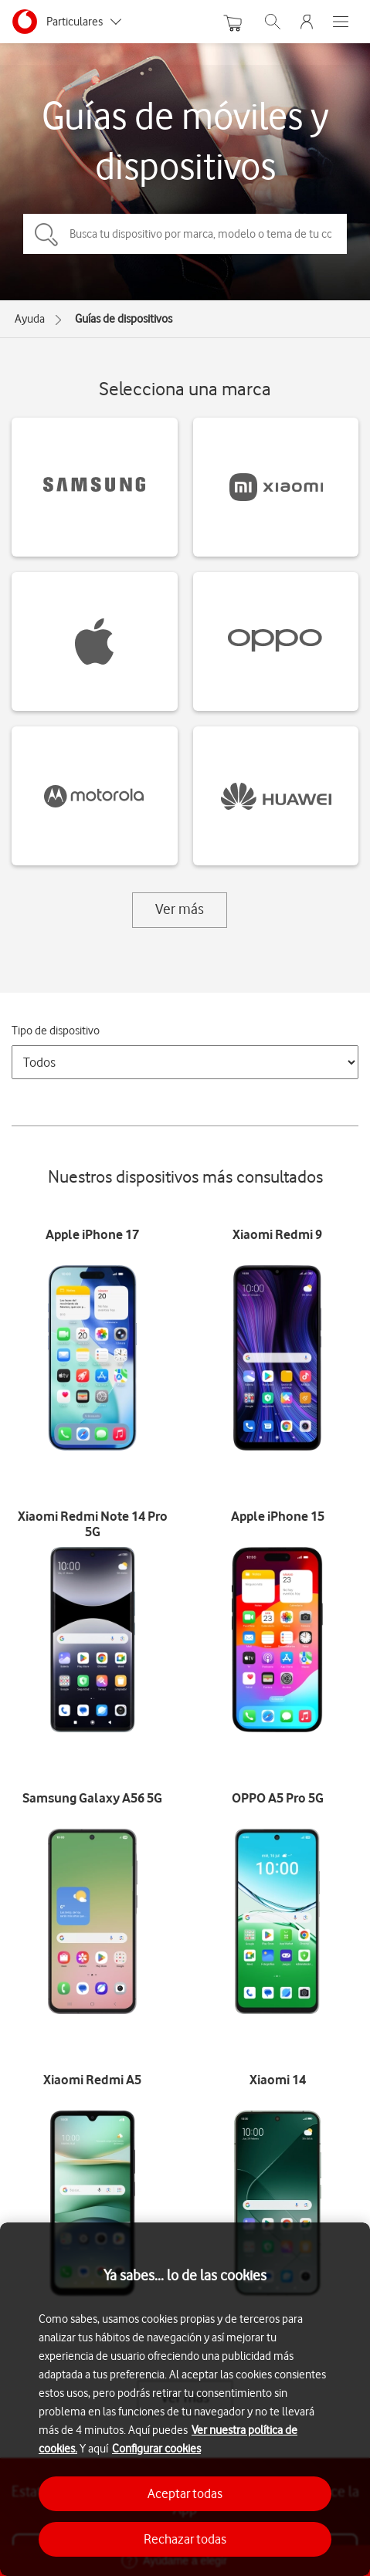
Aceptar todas (185, 2493)
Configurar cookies (156, 2449)
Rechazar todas (185, 2539)
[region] (185, 2399)
